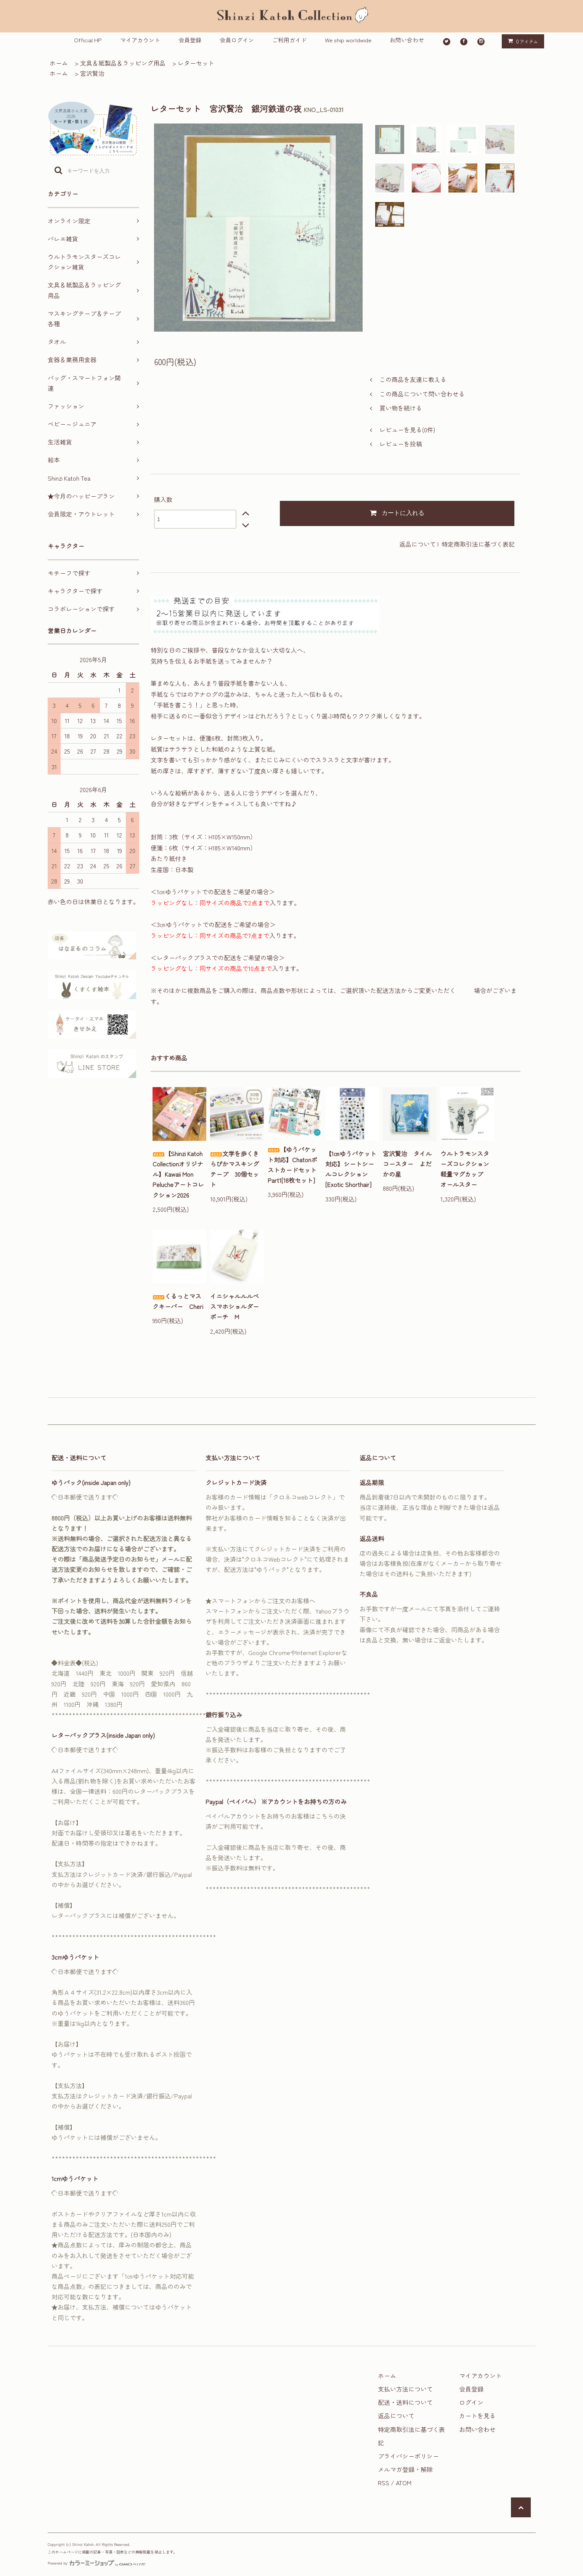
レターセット (196, 62)
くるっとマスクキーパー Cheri (178, 1301)
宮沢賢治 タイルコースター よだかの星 (407, 1164)
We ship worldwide (348, 40)
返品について (417, 544)
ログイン (471, 2402)
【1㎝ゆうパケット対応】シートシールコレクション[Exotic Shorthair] (350, 1169)
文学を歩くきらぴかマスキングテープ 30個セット (234, 1169)
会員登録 (189, 40)
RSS (383, 2482)
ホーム (59, 62)
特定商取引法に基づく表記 (478, 544)
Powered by (97, 2563)
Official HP (88, 40)
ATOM (403, 2482)
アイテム (521, 41)
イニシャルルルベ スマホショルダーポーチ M (237, 1306)
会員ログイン (237, 40)
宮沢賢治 (92, 73)
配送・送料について (405, 2402)
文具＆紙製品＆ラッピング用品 (122, 62)
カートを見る (477, 2415)
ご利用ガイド (289, 40)
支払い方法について (405, 2388)
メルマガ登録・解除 (405, 2469)
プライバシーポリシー (408, 2456)
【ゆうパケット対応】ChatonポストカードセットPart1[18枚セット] (292, 1165)
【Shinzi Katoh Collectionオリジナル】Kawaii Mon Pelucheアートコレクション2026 (178, 1174)
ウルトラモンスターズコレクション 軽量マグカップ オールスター (467, 1169)
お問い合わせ (407, 40)
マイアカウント (140, 40)
